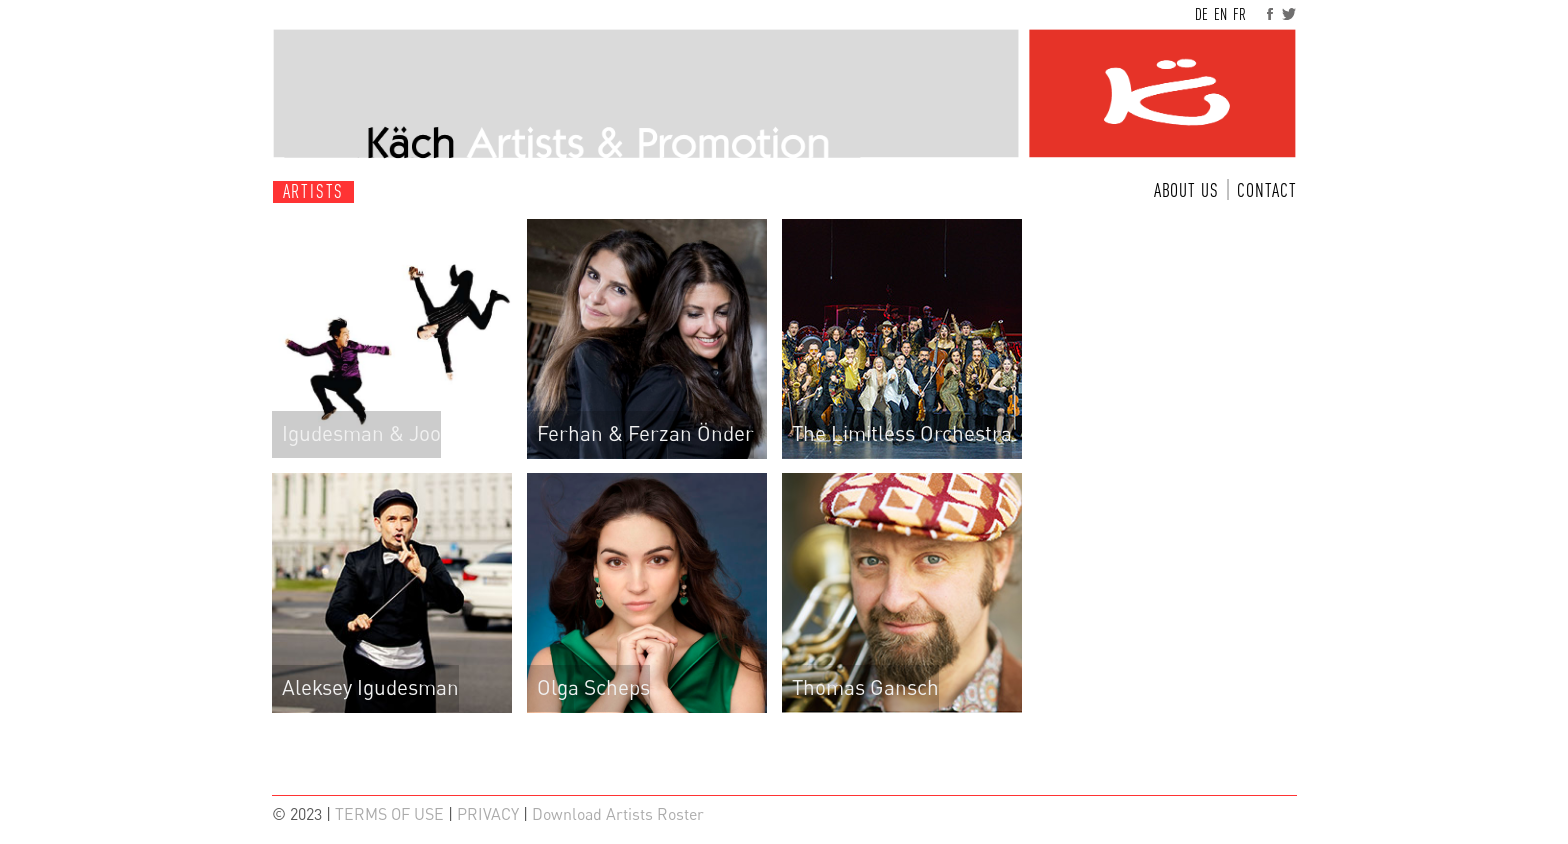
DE (1201, 14)
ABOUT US (1187, 190)
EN (1220, 14)
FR (1239, 14)
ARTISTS (314, 191)
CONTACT (1267, 190)
